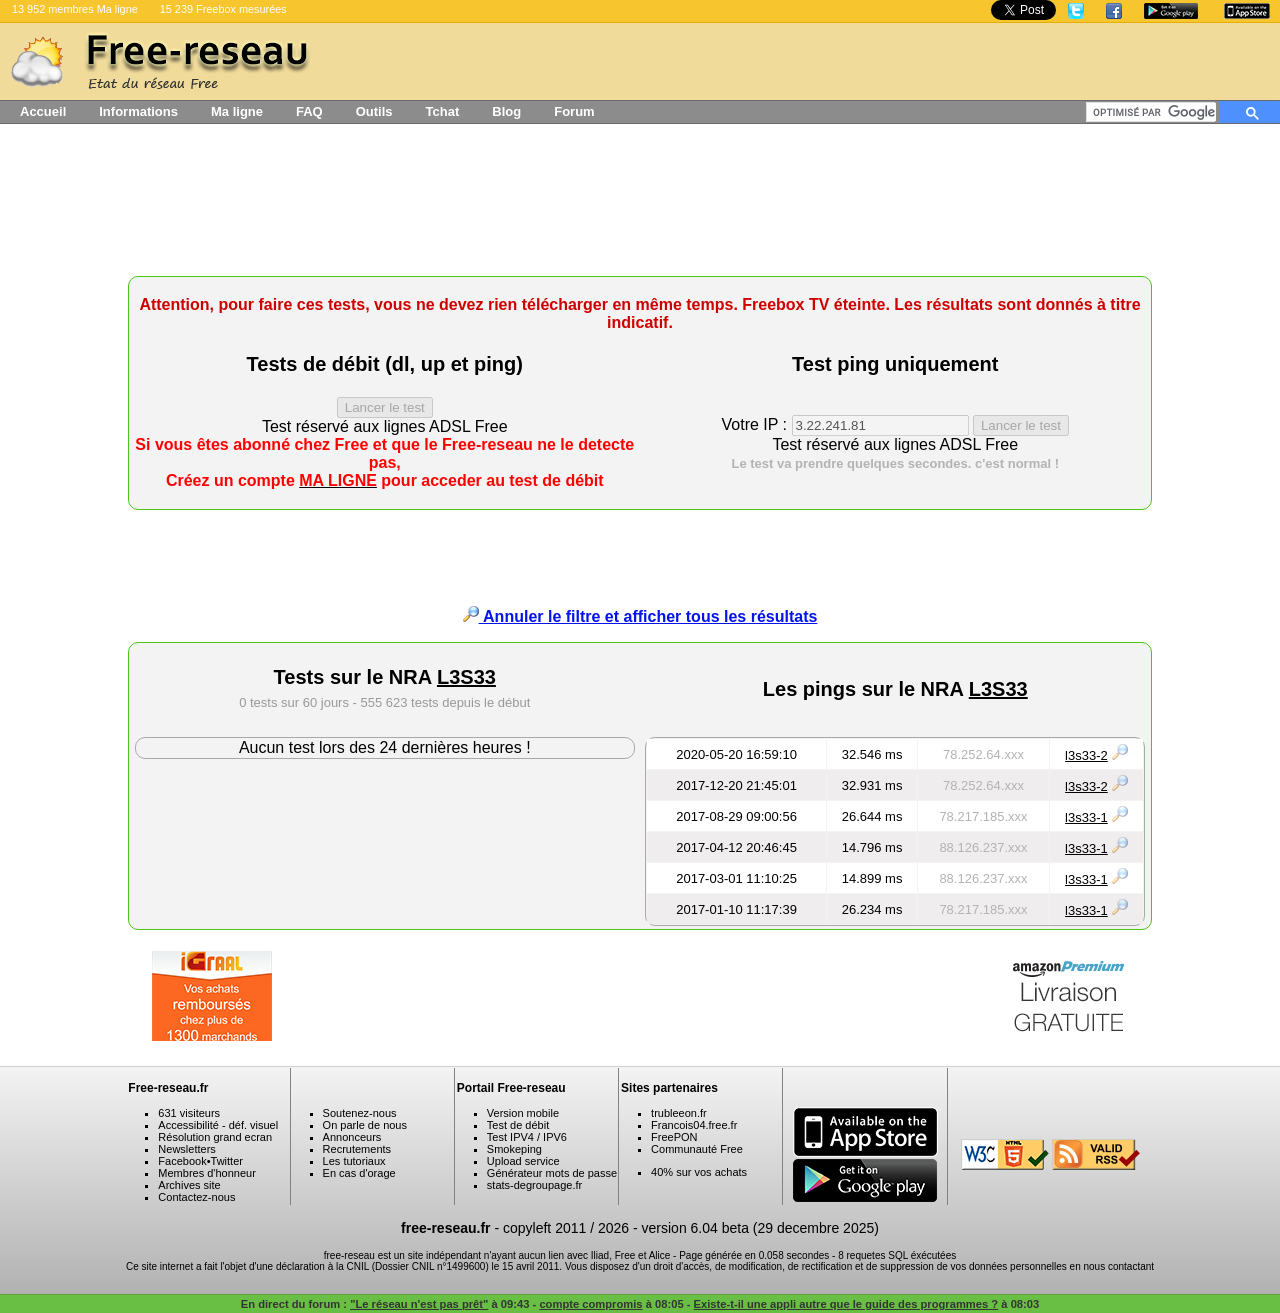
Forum (574, 111)
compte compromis (590, 1304)
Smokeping (514, 1149)
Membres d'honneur (207, 1173)
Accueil (43, 111)
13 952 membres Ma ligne (75, 9)
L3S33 (466, 677)
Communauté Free (697, 1149)
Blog (506, 111)
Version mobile (523, 1113)
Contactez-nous (196, 1197)
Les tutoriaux (354, 1161)
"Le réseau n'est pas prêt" (419, 1304)
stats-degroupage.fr (534, 1185)
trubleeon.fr (679, 1113)
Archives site (189, 1185)
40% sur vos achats (699, 1172)
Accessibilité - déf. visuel (218, 1125)
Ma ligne (237, 111)
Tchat (443, 111)
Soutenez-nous (360, 1113)
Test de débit (518, 1125)
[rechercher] (1154, 112)
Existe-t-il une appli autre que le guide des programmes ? (846, 1304)
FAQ (309, 111)
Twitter (227, 1161)
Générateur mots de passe (552, 1173)
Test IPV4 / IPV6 (527, 1137)
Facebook (182, 1161)
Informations (138, 111)
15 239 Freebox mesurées (223, 9)
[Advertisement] (640, 207)
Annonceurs (352, 1137)
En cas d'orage (359, 1173)
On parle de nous (365, 1125)
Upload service (523, 1161)
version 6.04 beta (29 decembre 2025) (760, 1228)
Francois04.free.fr (694, 1125)
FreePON (674, 1137)
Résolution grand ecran (215, 1137)
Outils (374, 111)
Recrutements (357, 1149)
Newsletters (186, 1149)
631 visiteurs (189, 1113)
